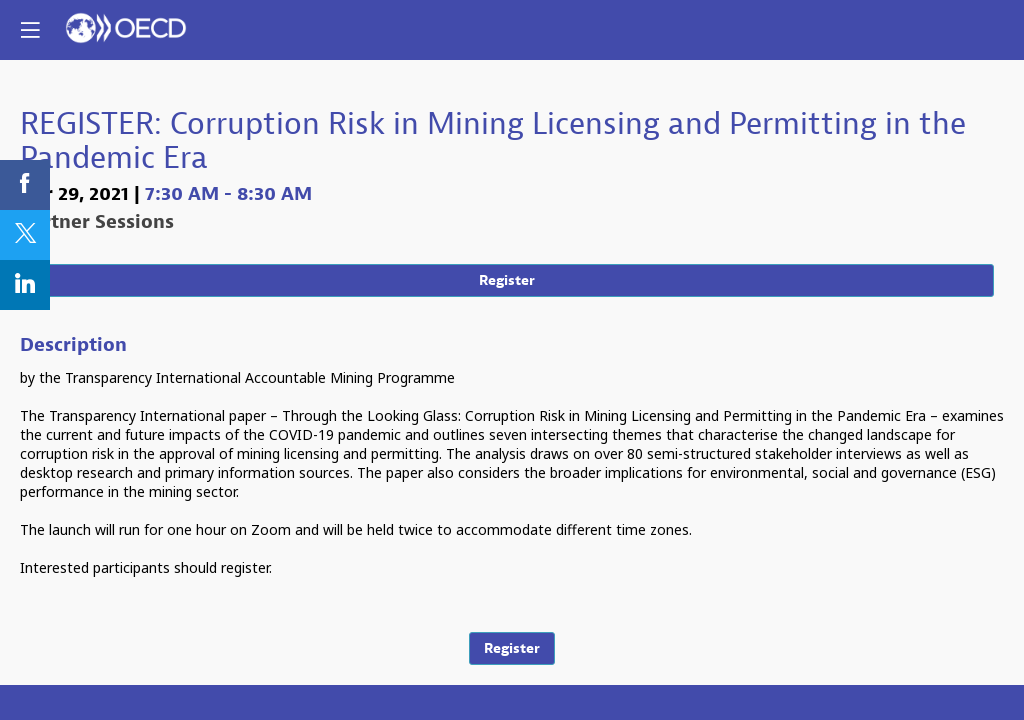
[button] (30, 30)
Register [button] (507, 280)
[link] (25, 185)
